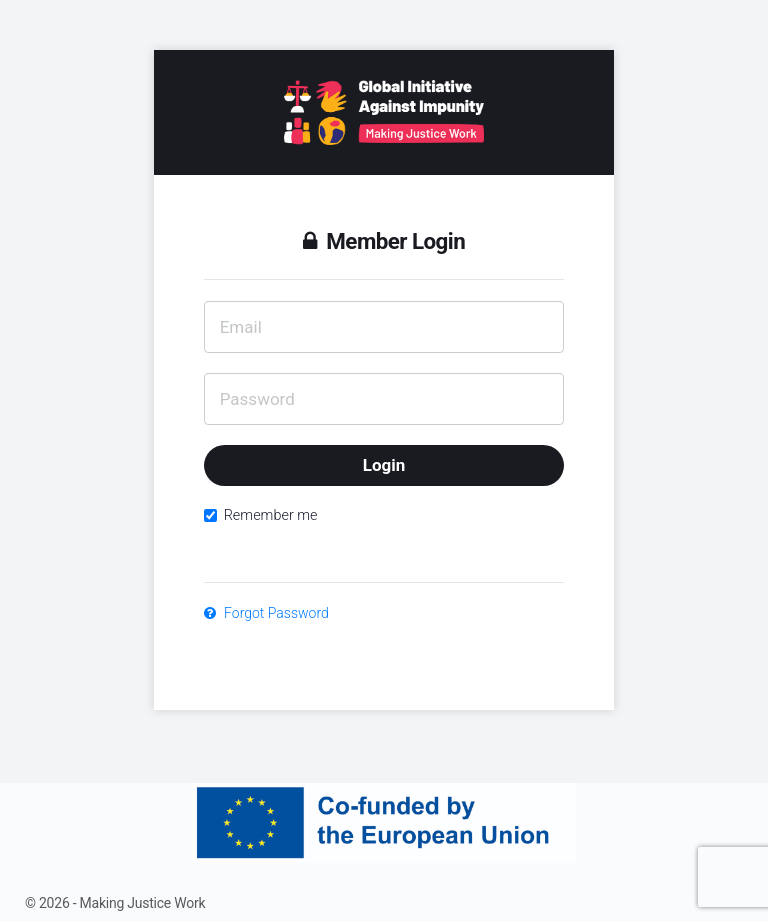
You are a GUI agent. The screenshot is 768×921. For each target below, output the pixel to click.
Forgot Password (266, 613)
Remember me (261, 515)
